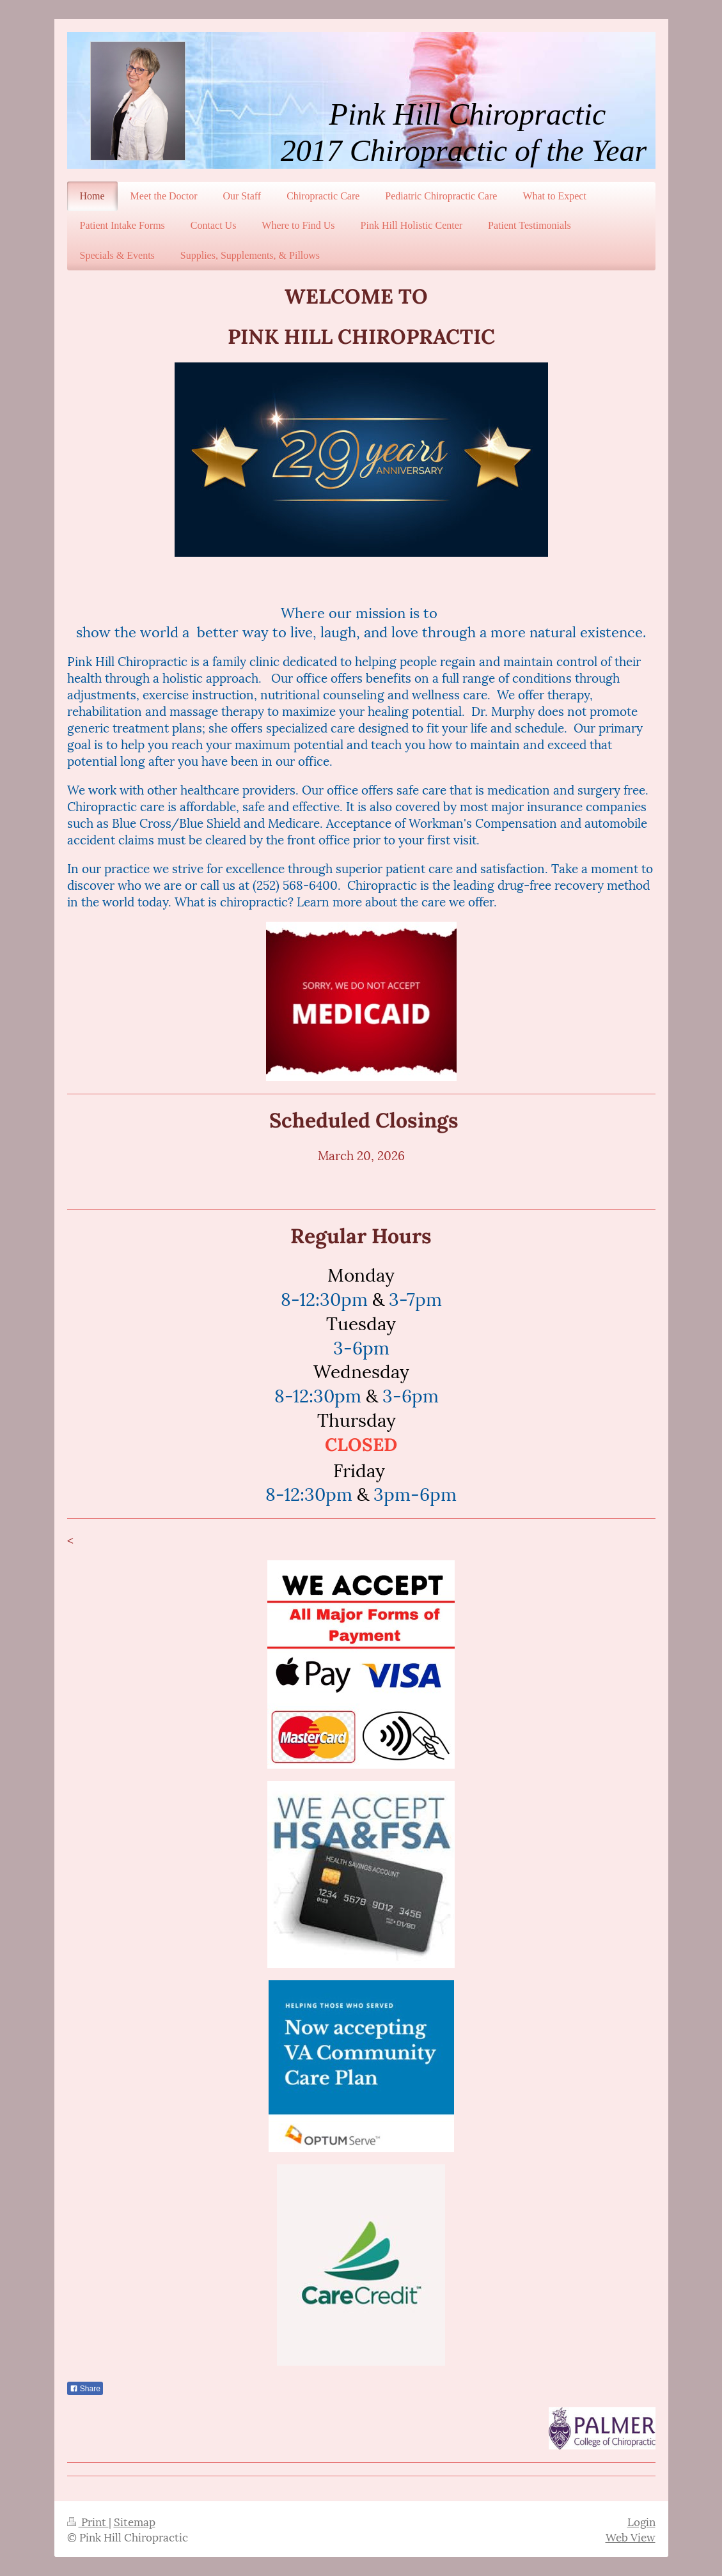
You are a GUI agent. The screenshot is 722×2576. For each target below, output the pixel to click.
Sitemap (134, 2521)
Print (88, 2521)
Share (85, 2388)
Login (641, 2521)
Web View (630, 2536)
